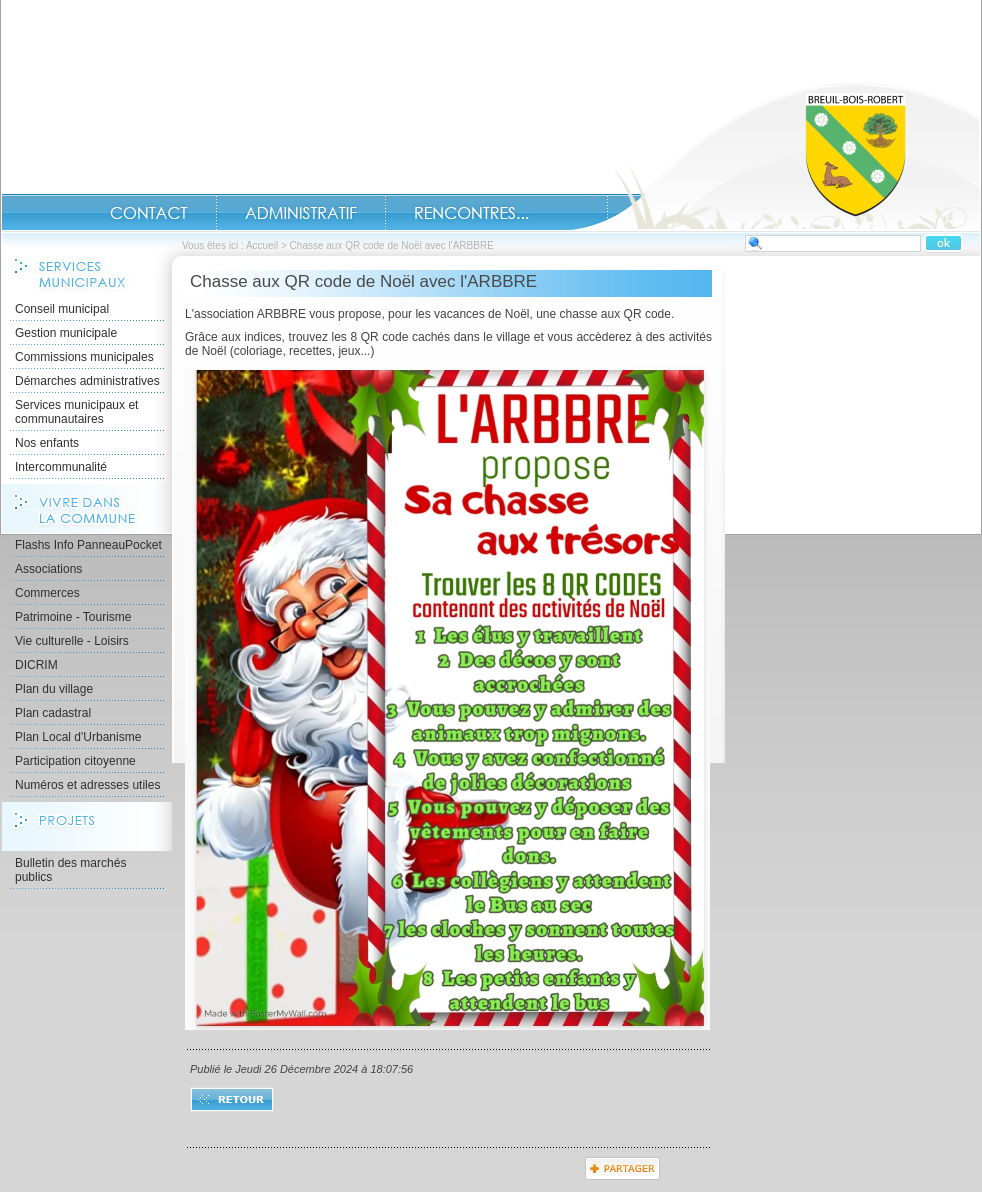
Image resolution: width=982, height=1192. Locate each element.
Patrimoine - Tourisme (73, 617)
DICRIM (36, 665)
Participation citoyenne (75, 761)
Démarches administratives (87, 381)
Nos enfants (47, 443)
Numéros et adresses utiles (87, 785)
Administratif (301, 213)
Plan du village (54, 689)
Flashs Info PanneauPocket (88, 545)
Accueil (775, 156)
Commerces (47, 593)
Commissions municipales (84, 357)
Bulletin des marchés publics (70, 870)
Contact (149, 213)
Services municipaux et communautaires (76, 412)
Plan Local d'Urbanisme (78, 737)
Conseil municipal (62, 309)
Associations (48, 569)
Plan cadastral (53, 713)
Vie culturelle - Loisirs (72, 641)
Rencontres (471, 213)
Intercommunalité (61, 467)
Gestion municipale (66, 333)
